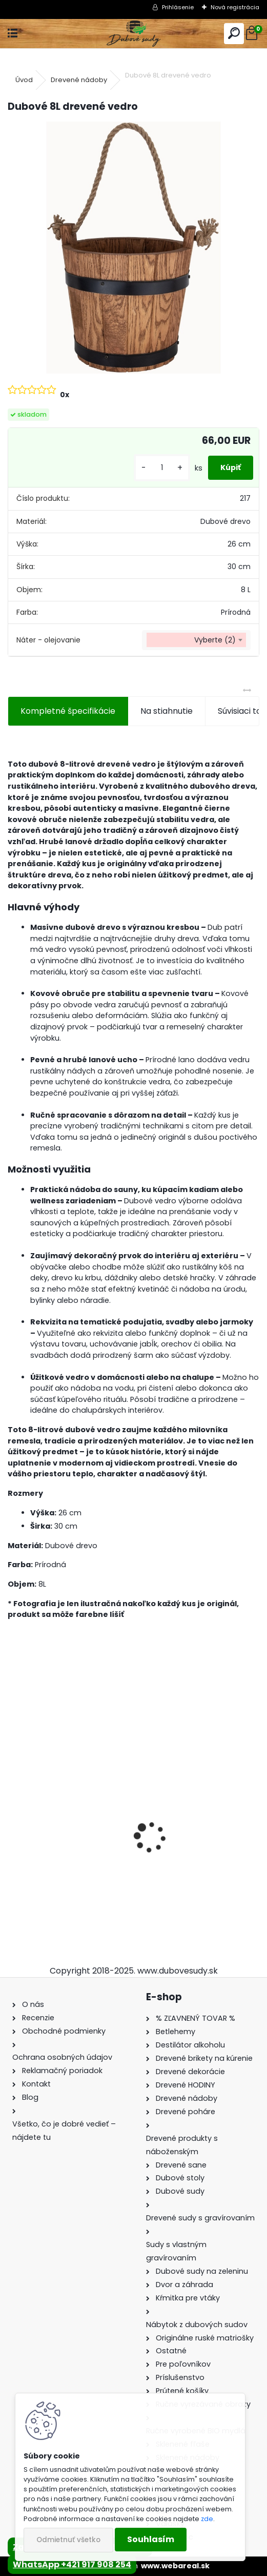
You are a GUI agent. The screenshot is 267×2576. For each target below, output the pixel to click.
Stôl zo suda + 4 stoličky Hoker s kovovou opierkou (65, 1843)
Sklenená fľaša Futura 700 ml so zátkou (197, 1843)
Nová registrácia (235, 7)
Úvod (24, 80)
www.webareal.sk (175, 2566)
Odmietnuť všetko (68, 2540)
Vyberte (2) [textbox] (215, 640)
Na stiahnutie (166, 711)
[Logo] (133, 34)
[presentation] (13, 1819)
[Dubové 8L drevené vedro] (133, 248)
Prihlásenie (178, 7)
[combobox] (196, 640)
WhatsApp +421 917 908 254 (72, 2564)
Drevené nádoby (79, 80)
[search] (234, 34)
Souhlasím (150, 2539)
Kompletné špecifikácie (67, 711)
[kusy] (162, 468)
